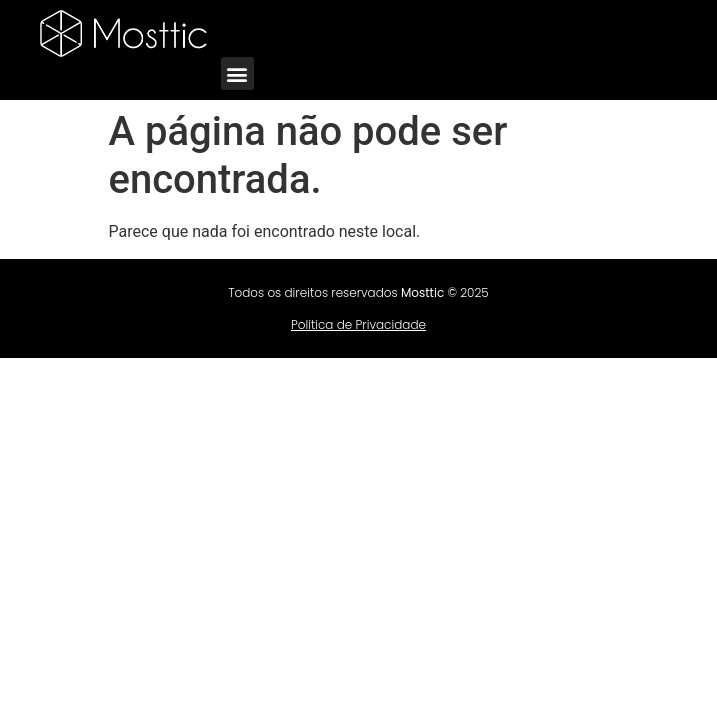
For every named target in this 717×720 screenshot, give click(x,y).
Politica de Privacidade (358, 324)
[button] (237, 73)
